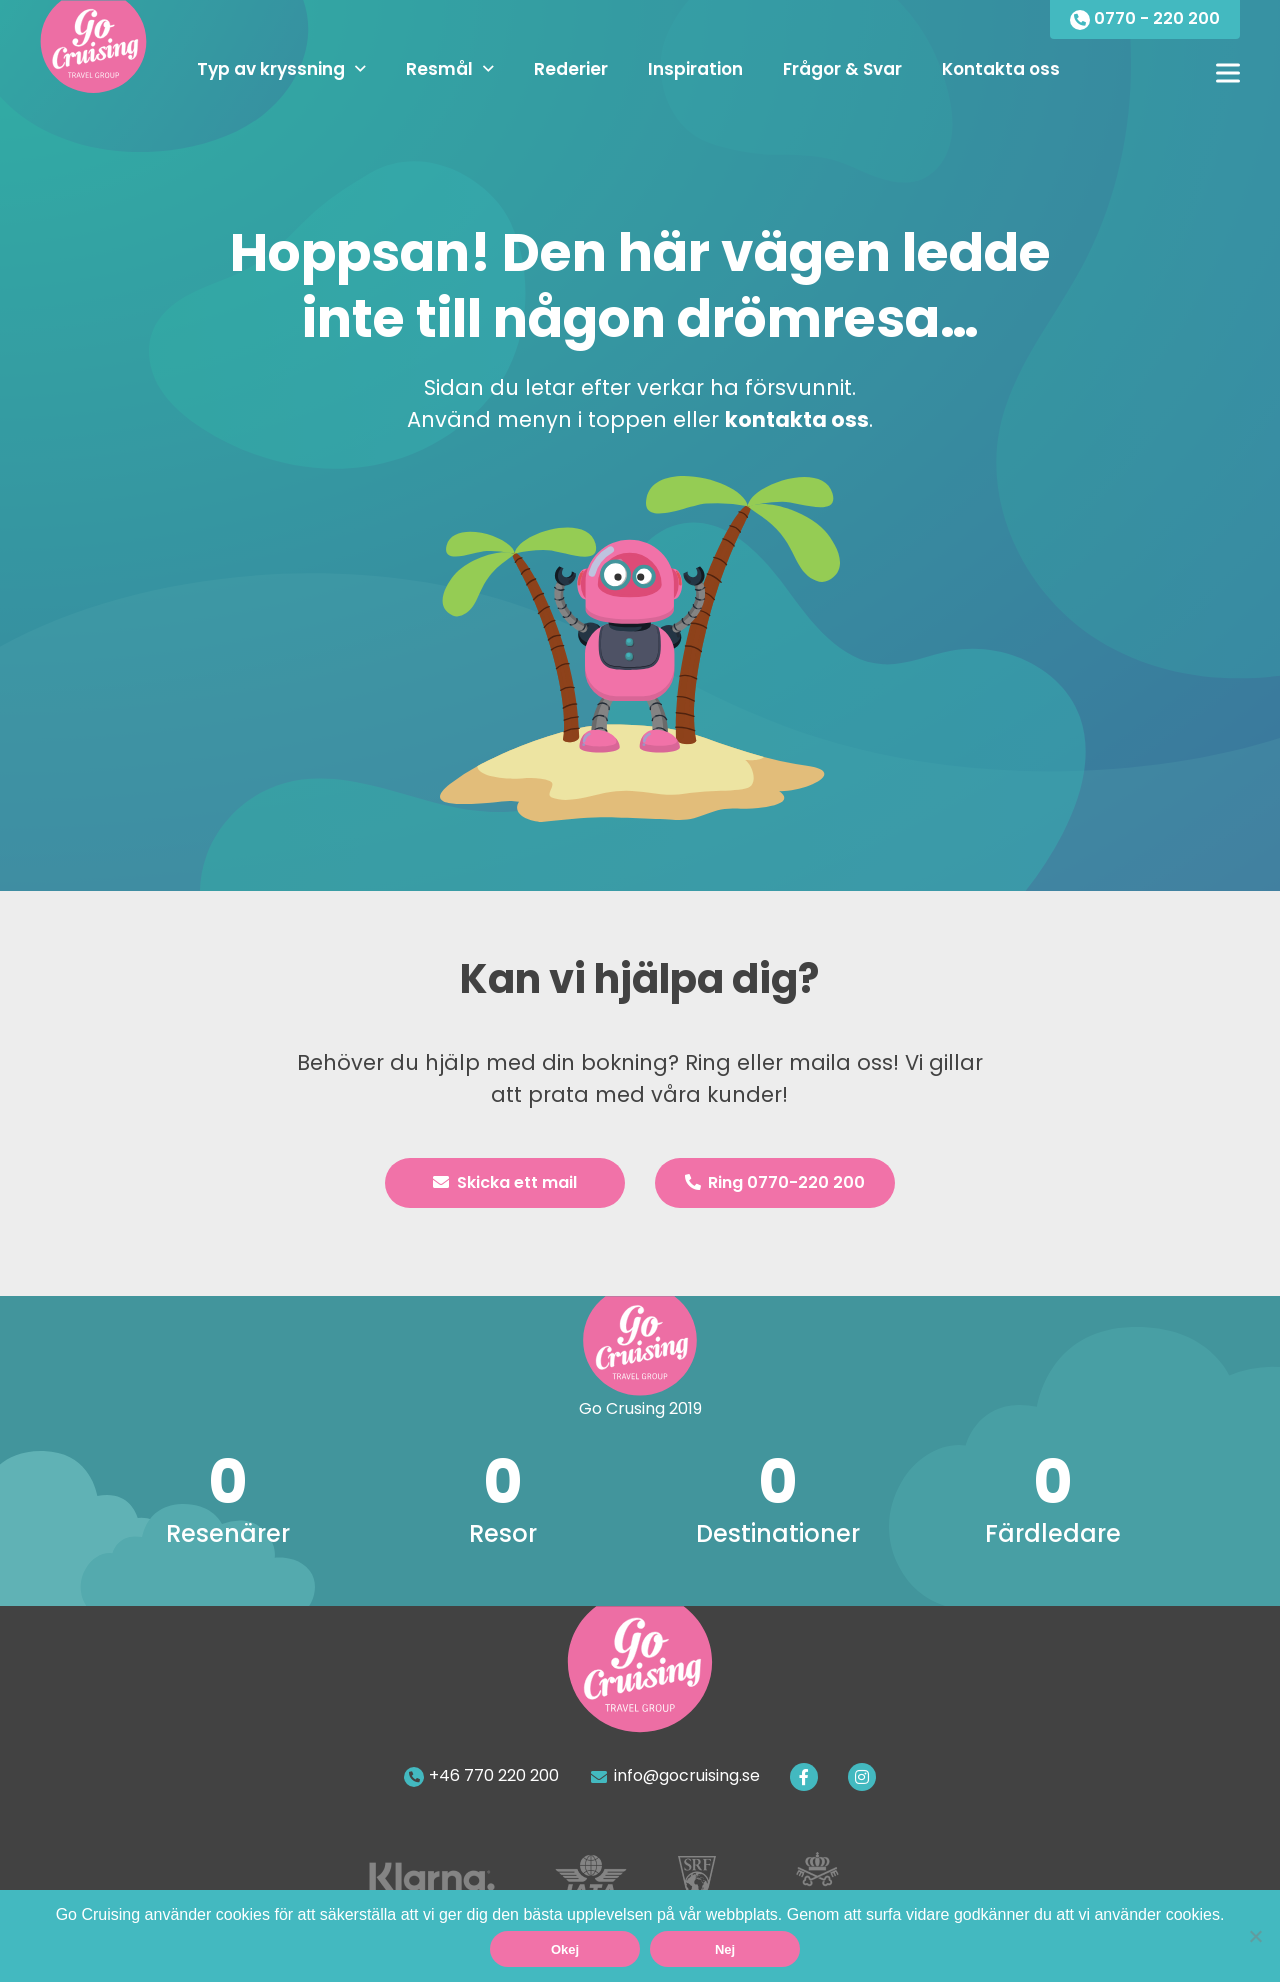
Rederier (571, 69)
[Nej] (1255, 1936)
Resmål (439, 69)
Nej (725, 1949)
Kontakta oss (1001, 69)
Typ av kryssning (271, 69)
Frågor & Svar (842, 69)
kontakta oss (797, 419)
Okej (565, 1949)
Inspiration (695, 69)
